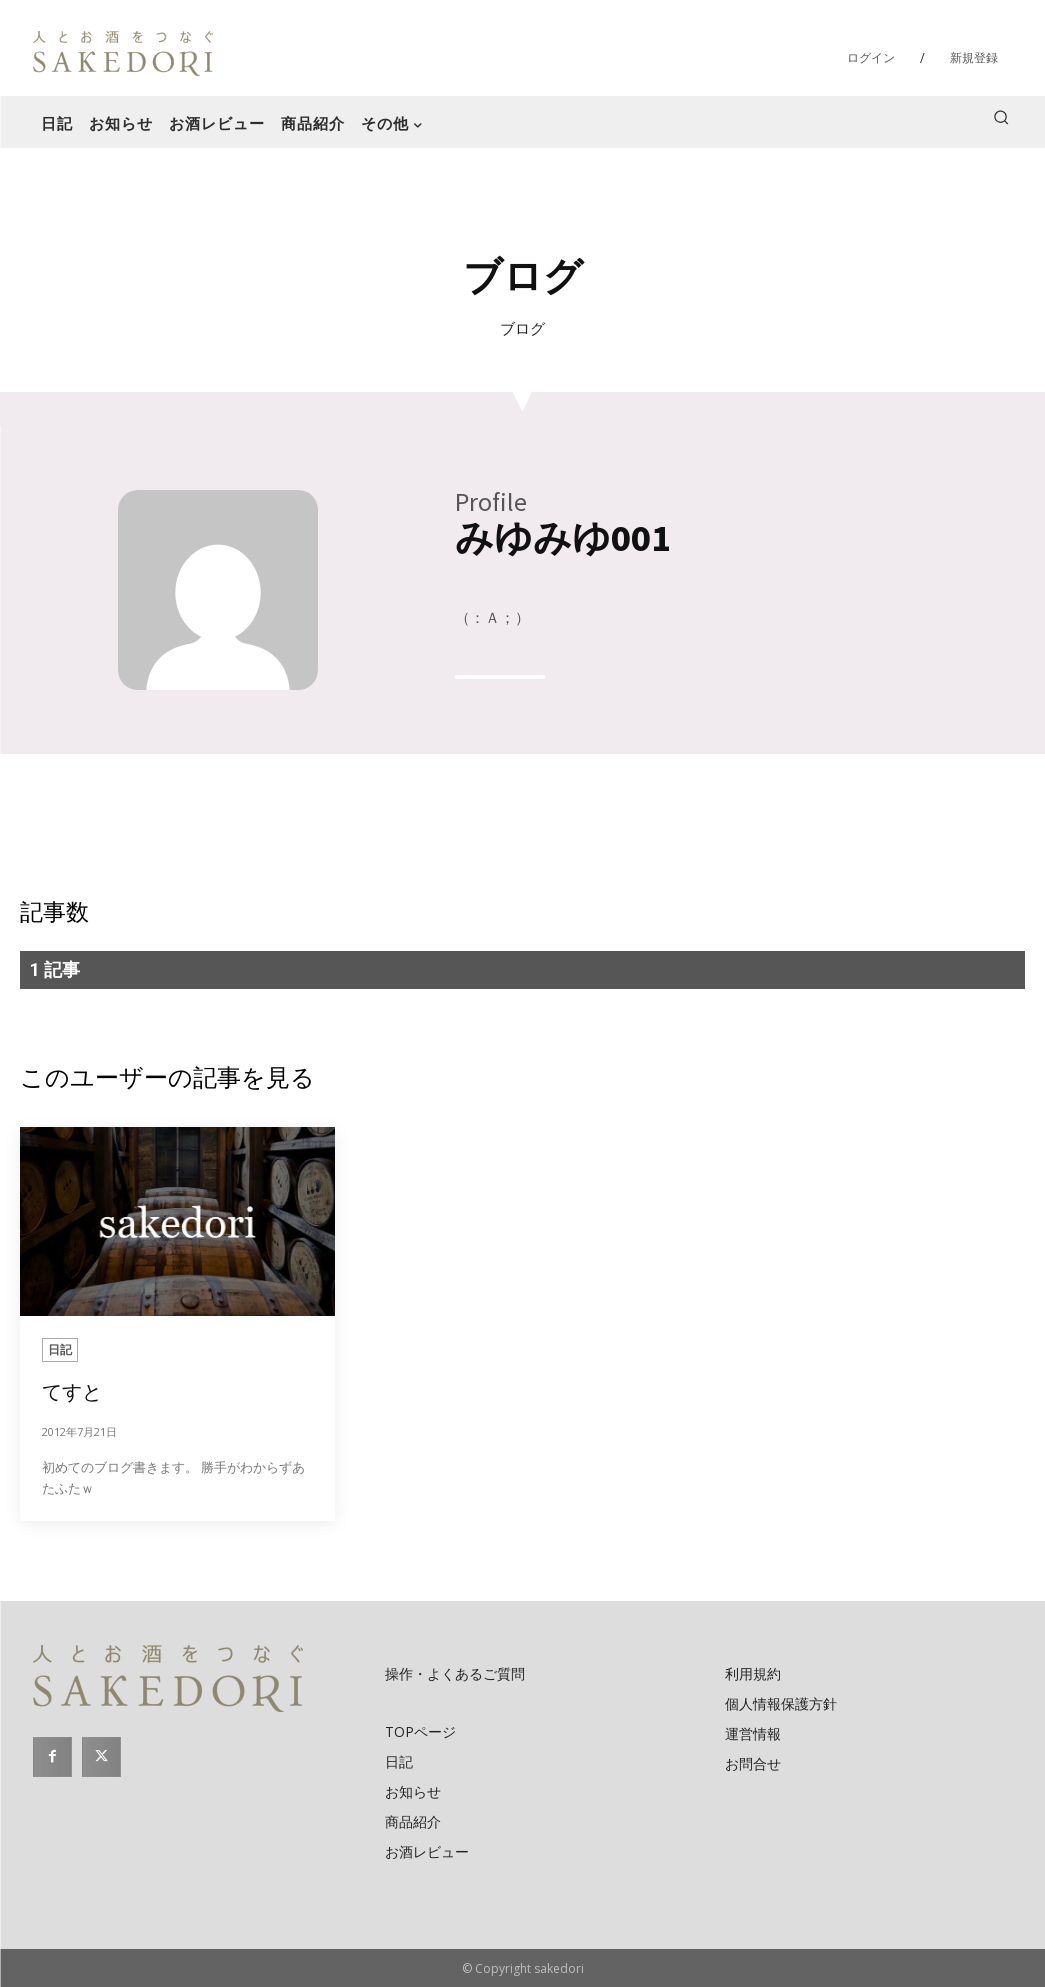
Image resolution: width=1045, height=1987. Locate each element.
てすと (72, 1391)
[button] (1001, 117)
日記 (60, 1349)
